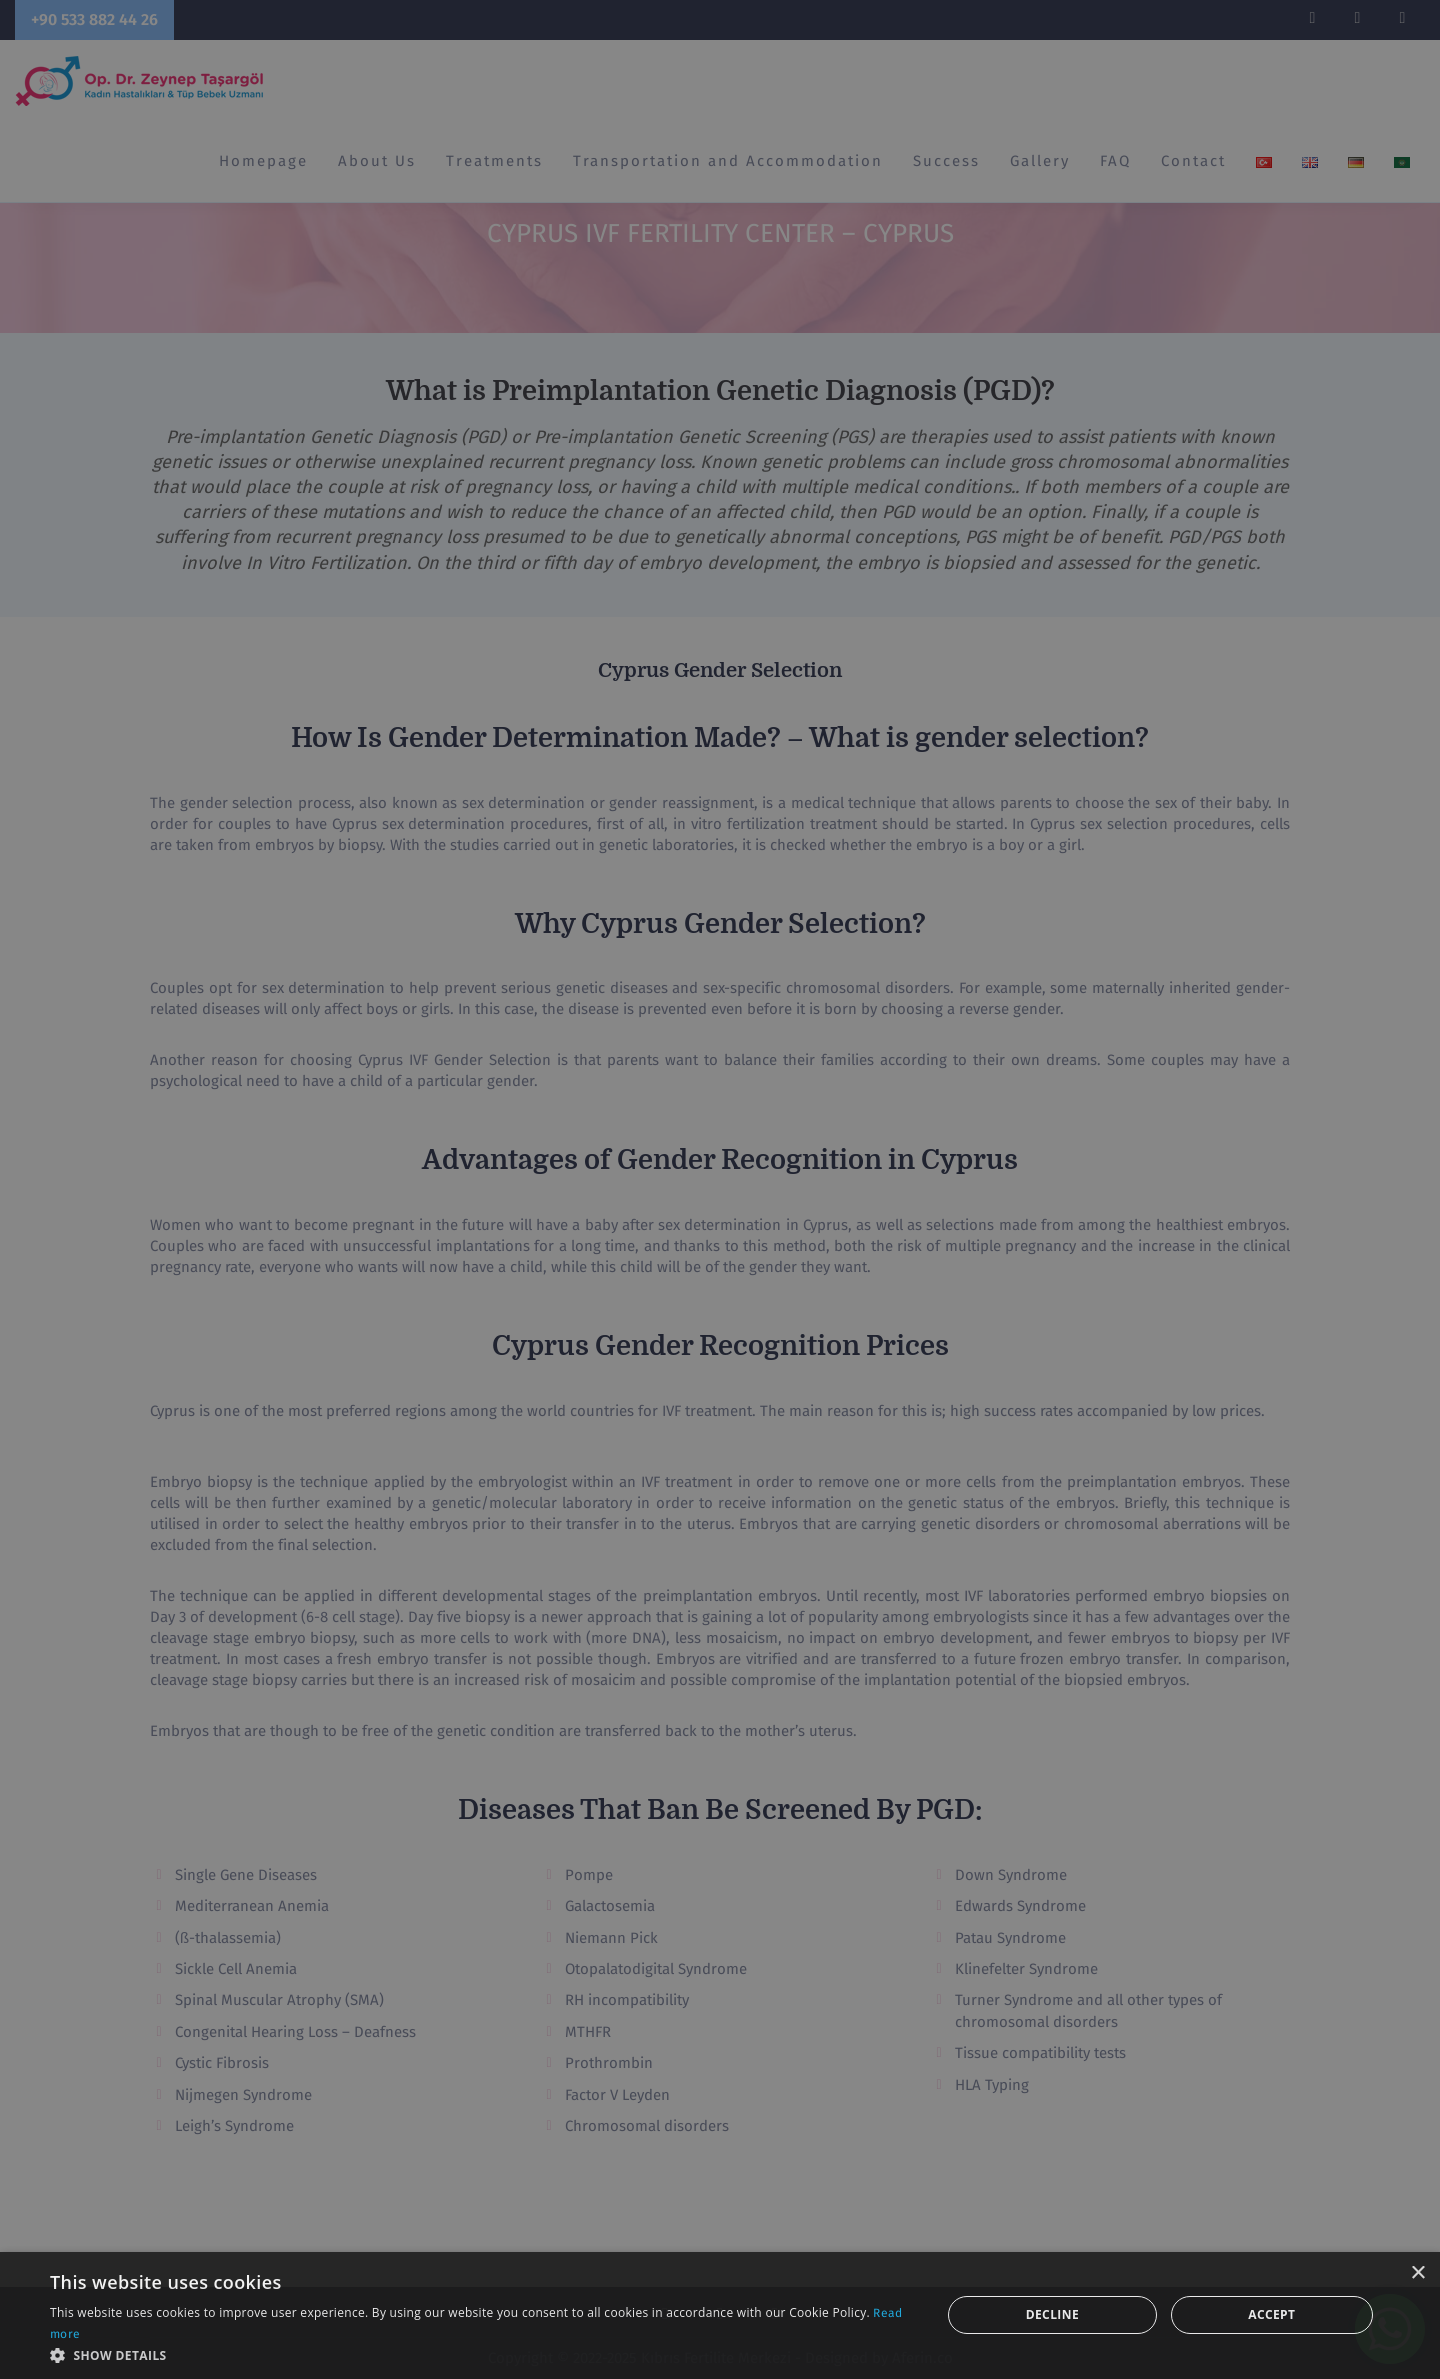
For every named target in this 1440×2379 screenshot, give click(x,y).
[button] (482, 2354)
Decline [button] (1052, 2314)
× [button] (1417, 2273)
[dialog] (720, 1189)
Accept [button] (1271, 2314)
